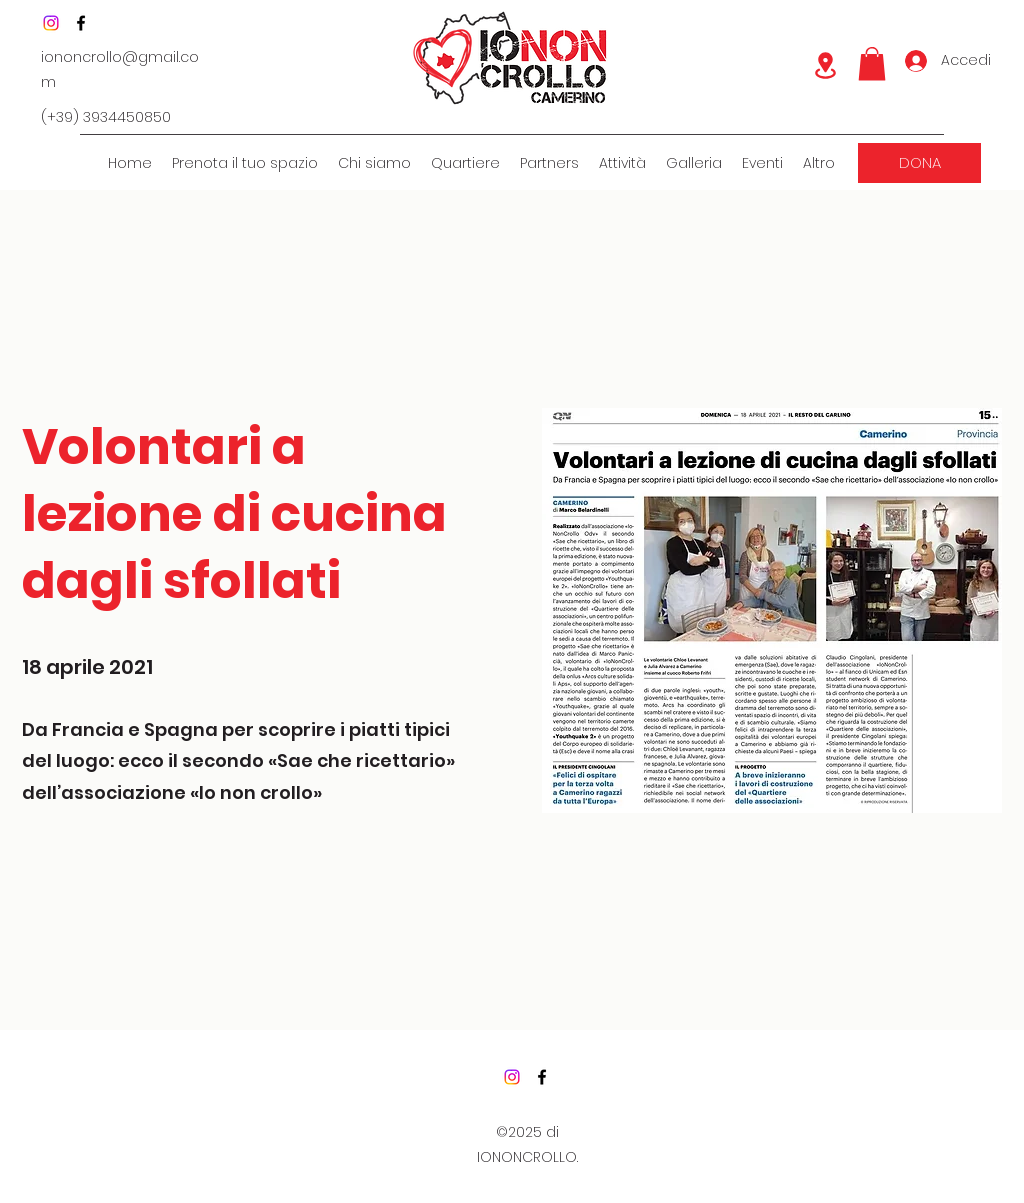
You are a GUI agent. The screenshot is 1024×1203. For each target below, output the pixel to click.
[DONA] (919, 163)
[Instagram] (51, 23)
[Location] (825, 65)
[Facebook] (81, 23)
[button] (872, 63)
